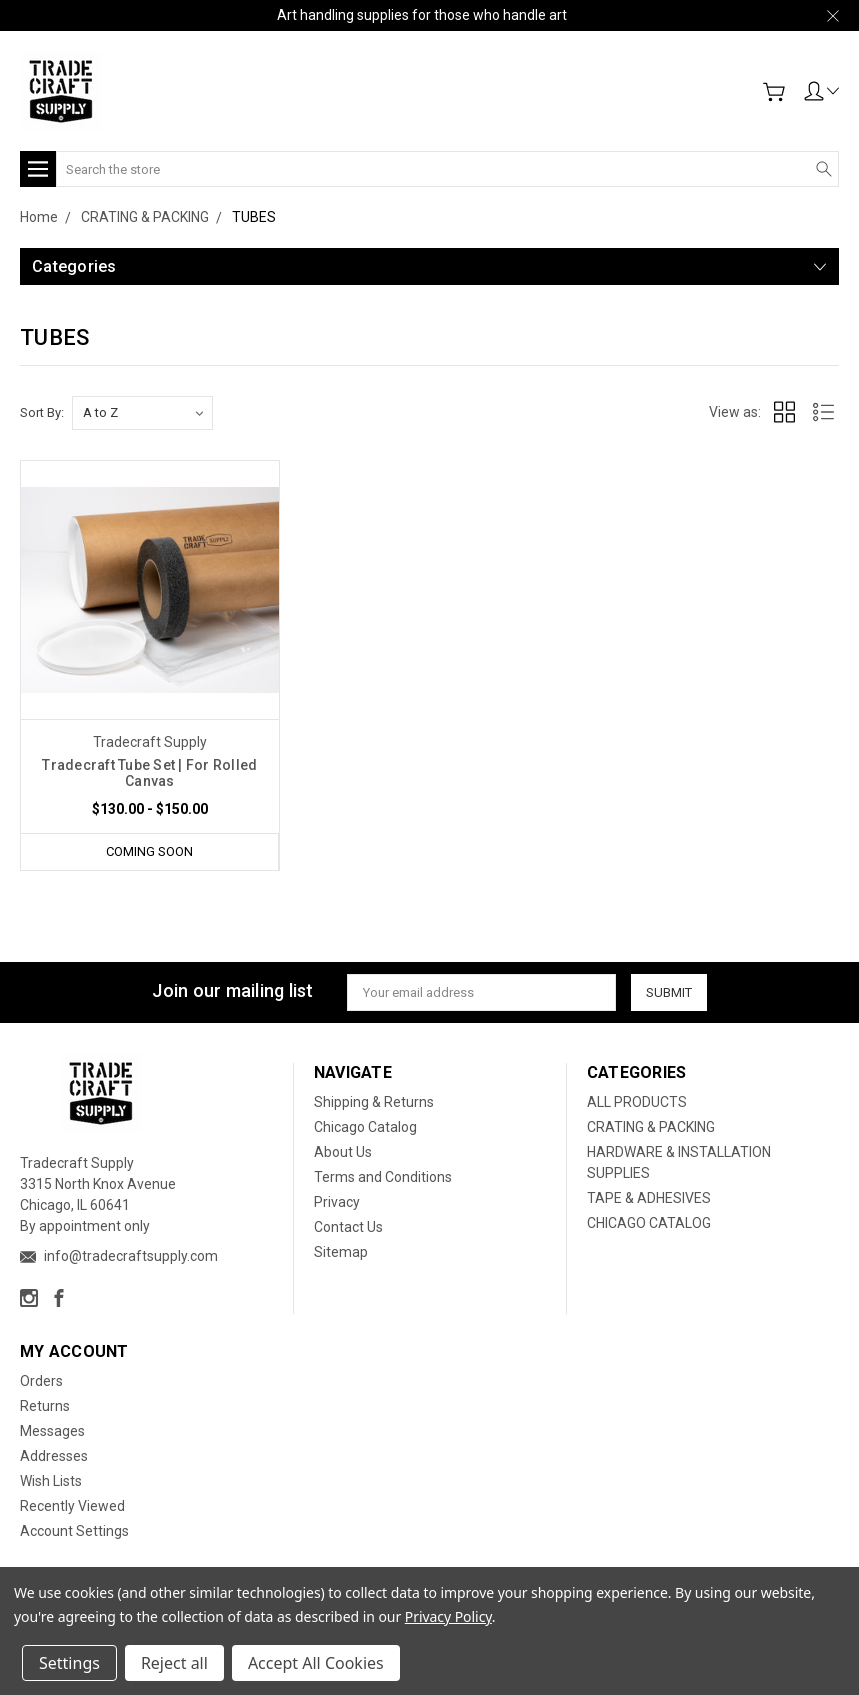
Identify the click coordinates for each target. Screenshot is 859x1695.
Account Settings (74, 1531)
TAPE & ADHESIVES (649, 1198)
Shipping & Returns (374, 1102)
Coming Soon (149, 851)
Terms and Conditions (383, 1177)
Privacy (337, 1202)
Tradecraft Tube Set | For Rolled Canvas (149, 773)
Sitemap (341, 1252)
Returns (45, 1406)
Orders (41, 1381)
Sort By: (42, 412)
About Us (343, 1152)
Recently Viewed (72, 1506)
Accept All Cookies (316, 1663)
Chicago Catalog (365, 1127)
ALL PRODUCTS (637, 1102)
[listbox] (142, 413)
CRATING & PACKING (651, 1127)
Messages (52, 1431)
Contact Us (348, 1227)
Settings (69, 1663)
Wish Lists (51, 1481)
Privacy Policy (448, 1616)
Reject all (174, 1663)
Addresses (54, 1456)
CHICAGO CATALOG (649, 1223)
